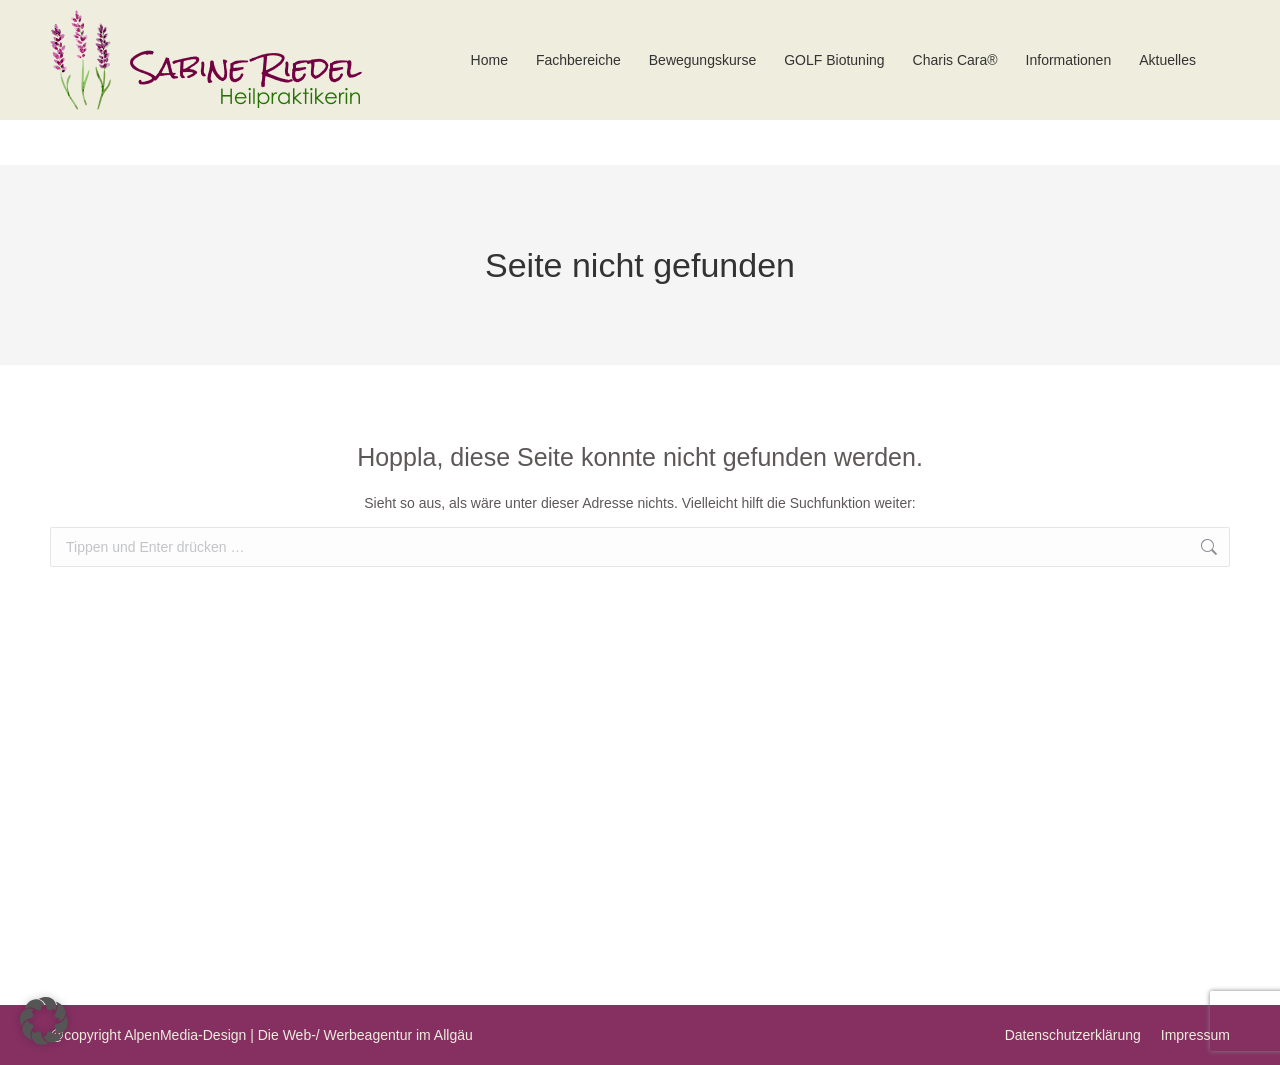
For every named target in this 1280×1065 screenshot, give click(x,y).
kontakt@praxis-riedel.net (1099, 22)
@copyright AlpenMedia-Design (148, 1035)
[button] (44, 1021)
